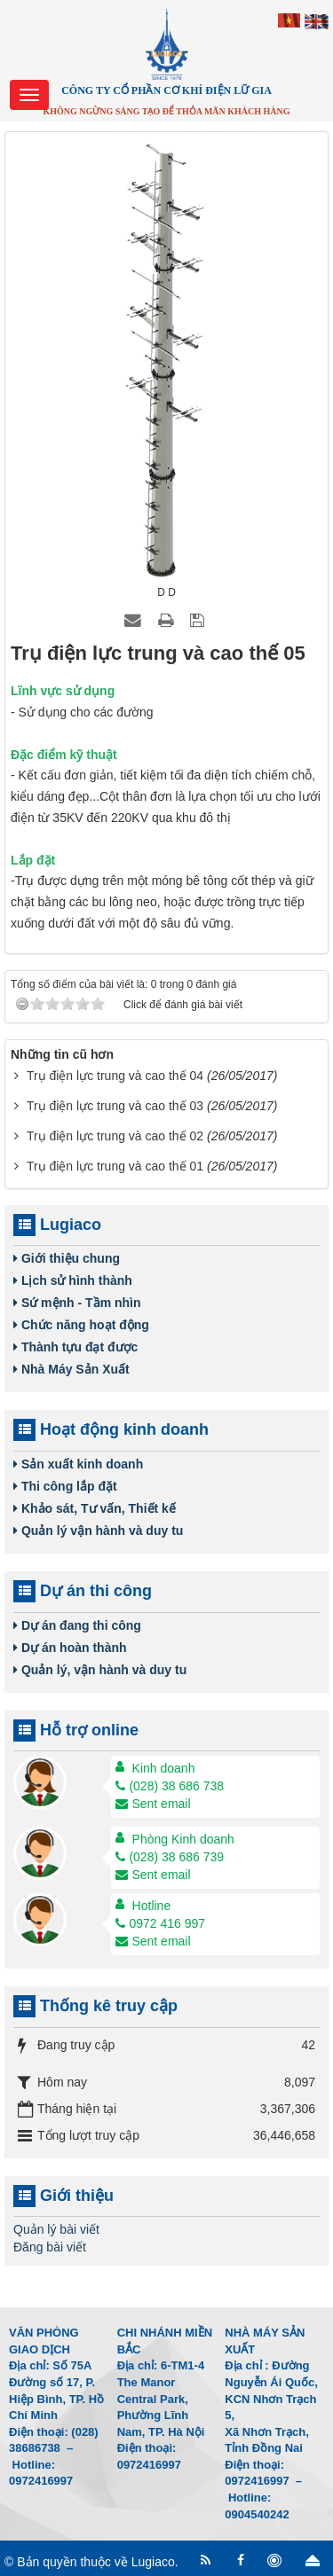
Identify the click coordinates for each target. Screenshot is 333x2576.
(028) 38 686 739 (169, 1857)
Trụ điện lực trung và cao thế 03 (115, 1106)
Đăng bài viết (49, 2247)
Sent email (152, 1804)
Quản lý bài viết (56, 2229)
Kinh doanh (163, 1768)
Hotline (151, 1906)
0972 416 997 (160, 1923)
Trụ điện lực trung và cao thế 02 (115, 1136)
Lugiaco (153, 2562)
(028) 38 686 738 (169, 1786)
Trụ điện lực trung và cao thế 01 (115, 1166)
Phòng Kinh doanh (183, 1839)
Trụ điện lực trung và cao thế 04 (115, 1076)
